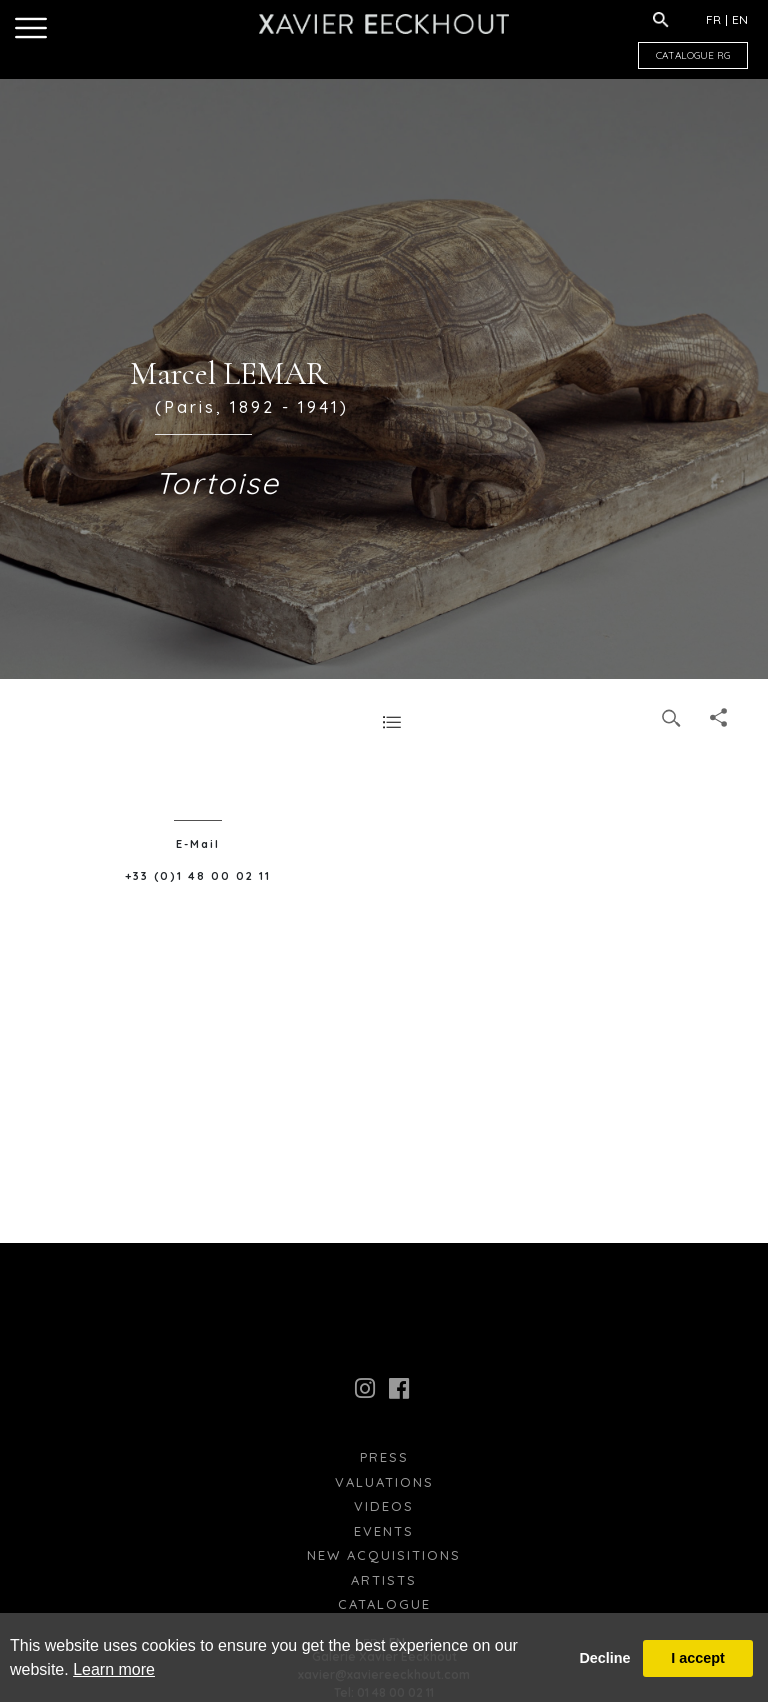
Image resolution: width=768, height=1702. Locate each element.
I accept (698, 1658)
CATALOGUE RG (693, 55)
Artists (384, 1580)
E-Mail (198, 844)
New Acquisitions (384, 1555)
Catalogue (384, 1604)
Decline (604, 1658)
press (384, 1457)
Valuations (384, 1482)
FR (713, 19)
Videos (384, 1506)
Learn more (114, 1669)
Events (384, 1531)
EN (740, 19)
